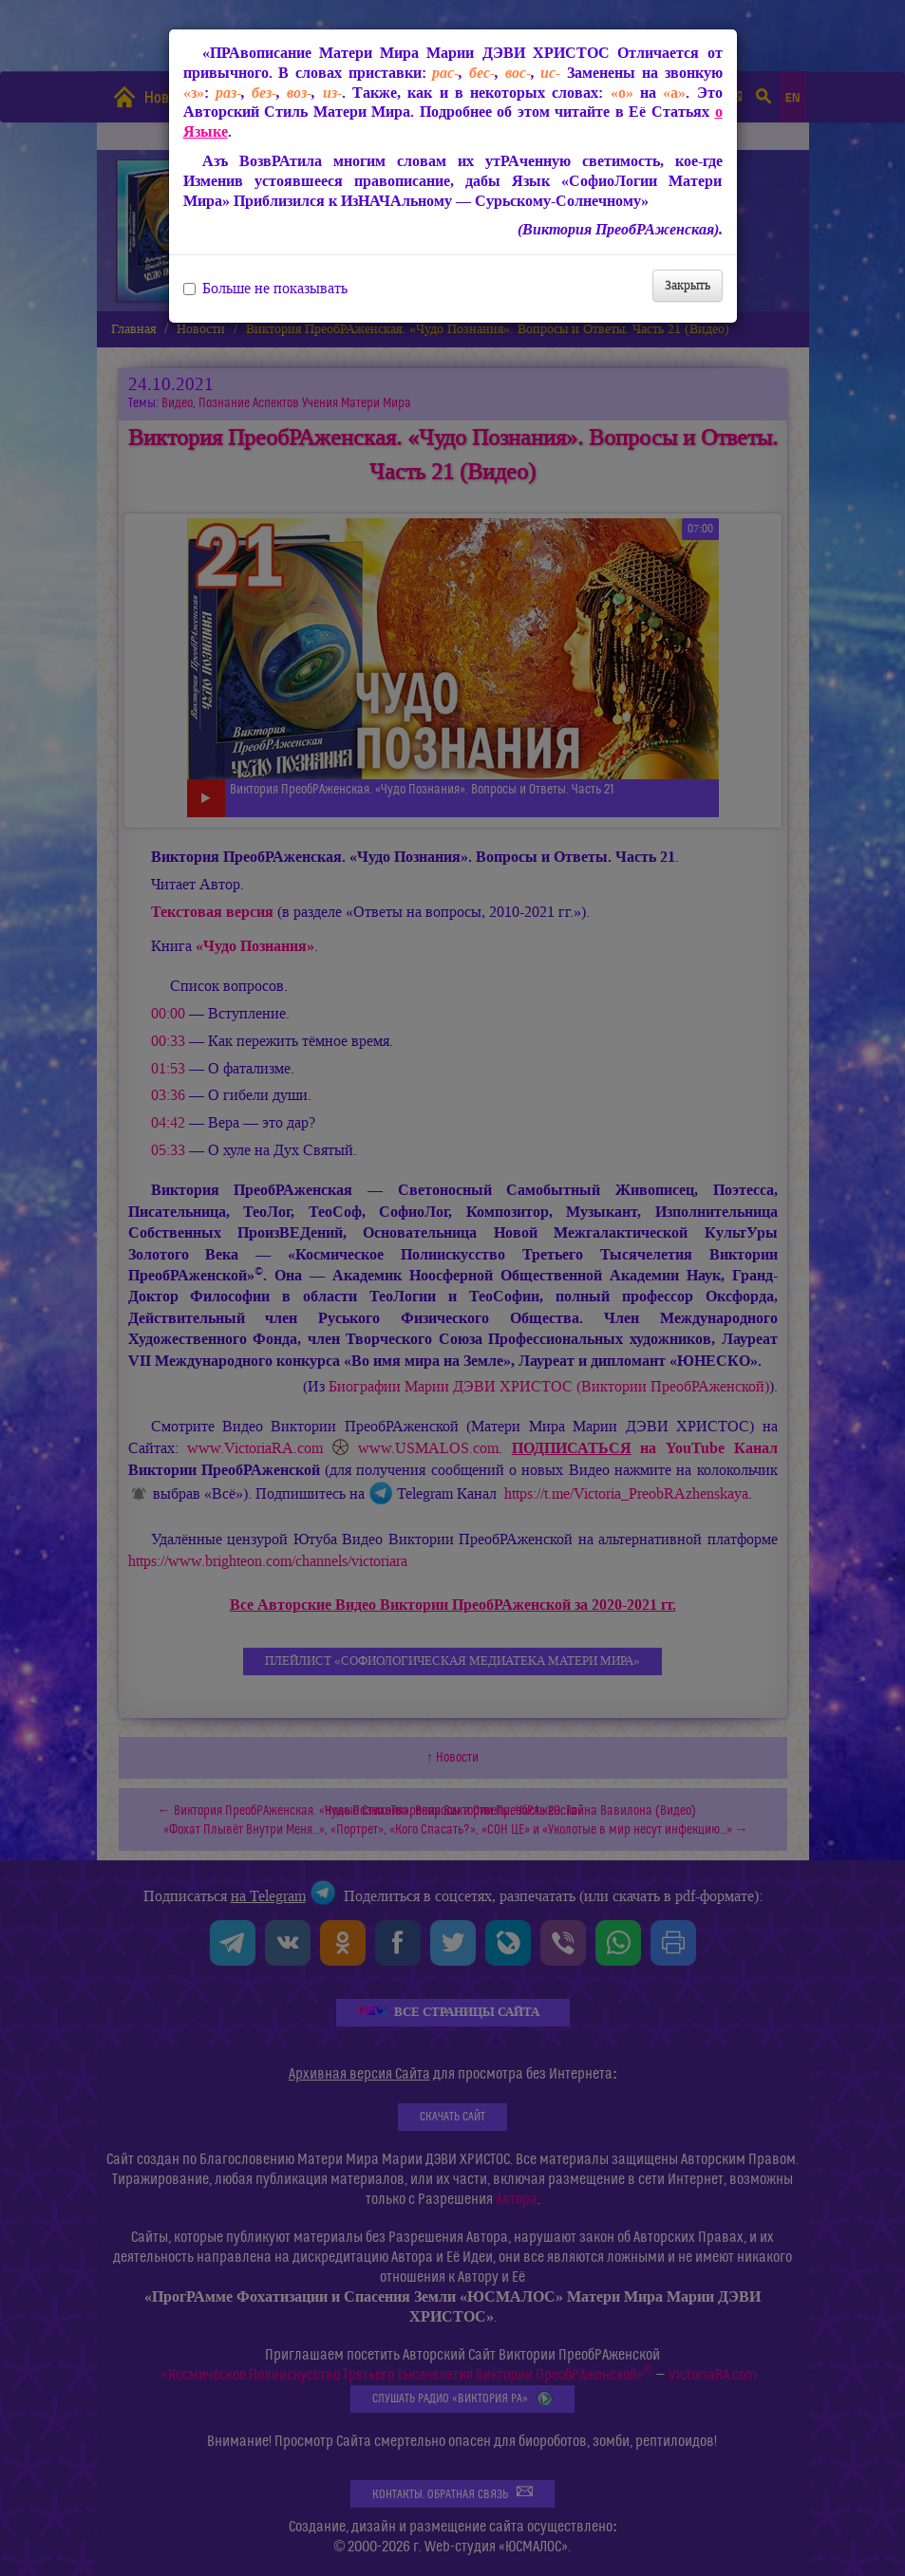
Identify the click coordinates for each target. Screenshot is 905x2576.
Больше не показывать (265, 288)
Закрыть (687, 285)
